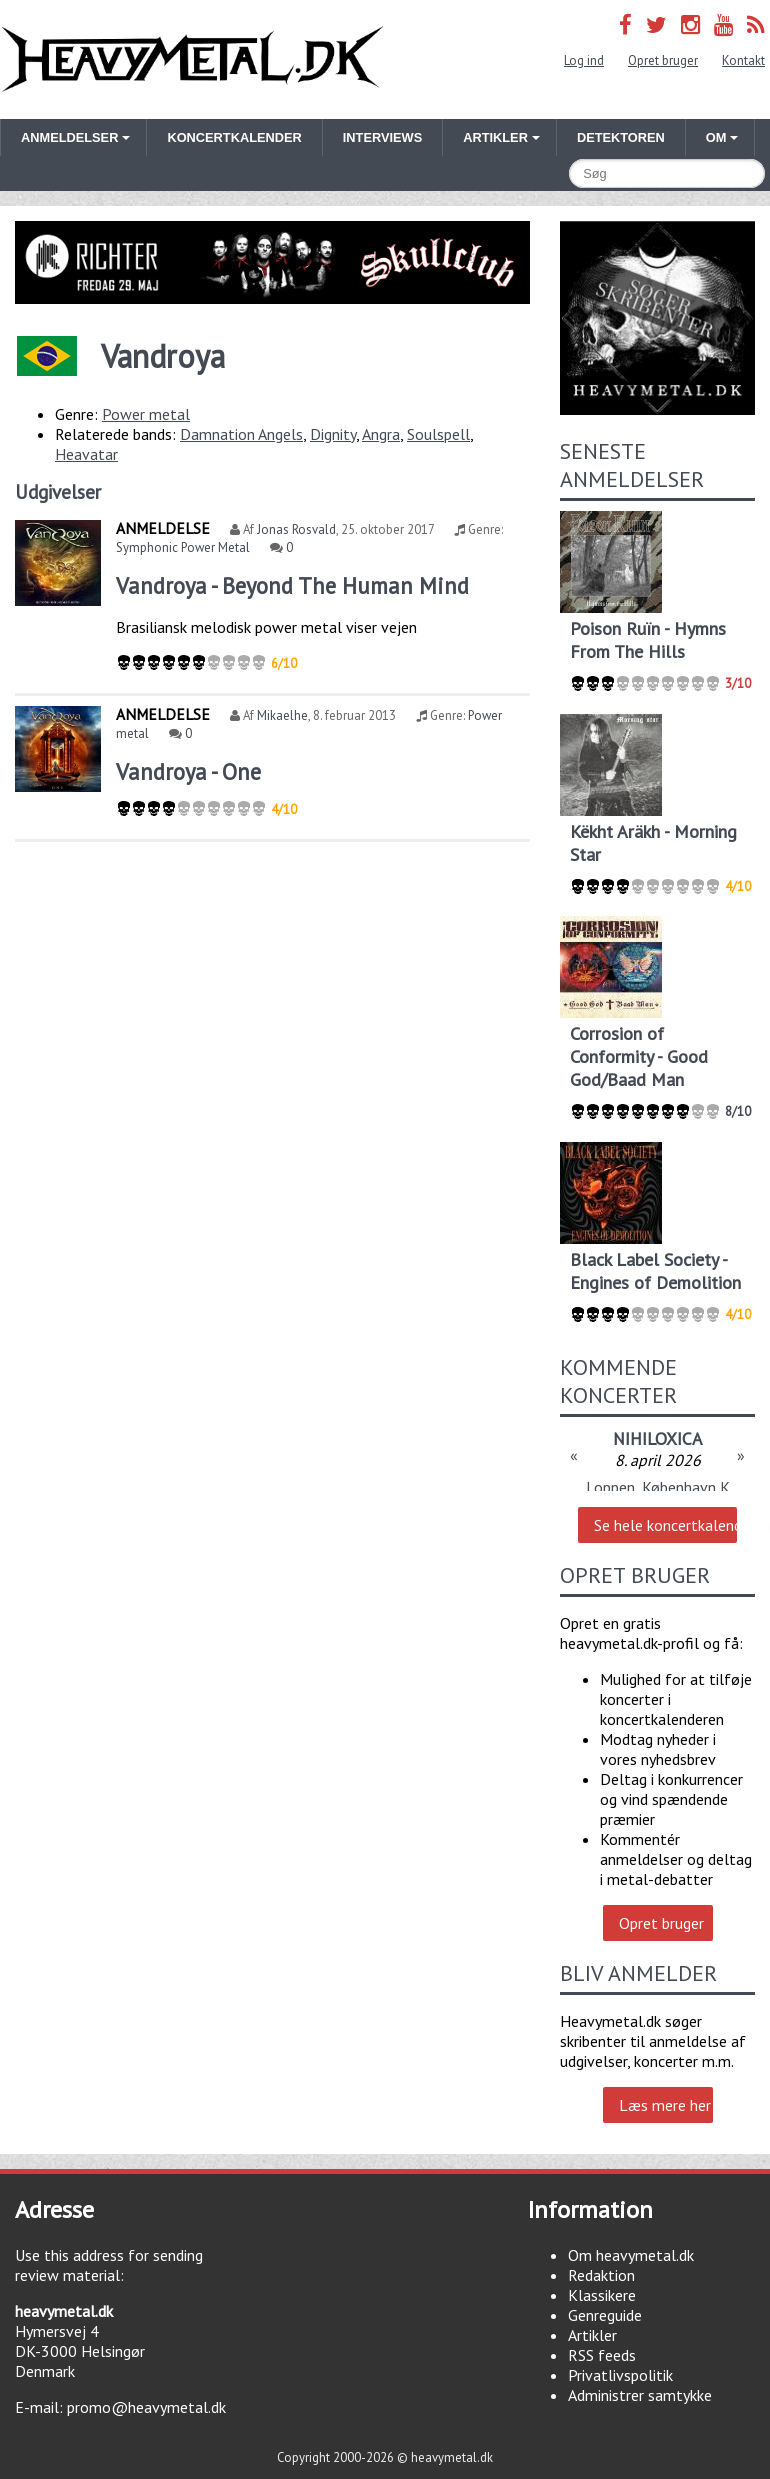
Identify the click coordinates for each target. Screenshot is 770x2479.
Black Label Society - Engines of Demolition (655, 1271)
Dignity (333, 434)
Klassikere (602, 2295)
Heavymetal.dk (192, 59)
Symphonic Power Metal (183, 547)
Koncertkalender (234, 137)
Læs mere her (665, 2105)
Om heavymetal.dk (631, 2255)
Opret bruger (663, 60)
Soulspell (438, 434)
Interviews (382, 137)
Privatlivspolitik (620, 2375)
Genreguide (605, 2315)
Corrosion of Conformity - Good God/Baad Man (639, 1056)
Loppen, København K (658, 1487)
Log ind (584, 60)
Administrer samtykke (640, 2395)
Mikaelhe (282, 715)
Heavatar (86, 454)
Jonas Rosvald (296, 529)
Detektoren (621, 137)
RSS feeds (602, 2355)
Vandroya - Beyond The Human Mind (292, 585)
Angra (381, 434)
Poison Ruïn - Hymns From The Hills (648, 640)
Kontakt (743, 60)
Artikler (592, 2335)
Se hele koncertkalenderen (665, 1525)
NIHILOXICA (657, 1438)
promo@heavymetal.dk (146, 2407)
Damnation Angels (241, 434)
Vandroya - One (188, 771)
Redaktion (601, 2275)
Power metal (146, 414)
